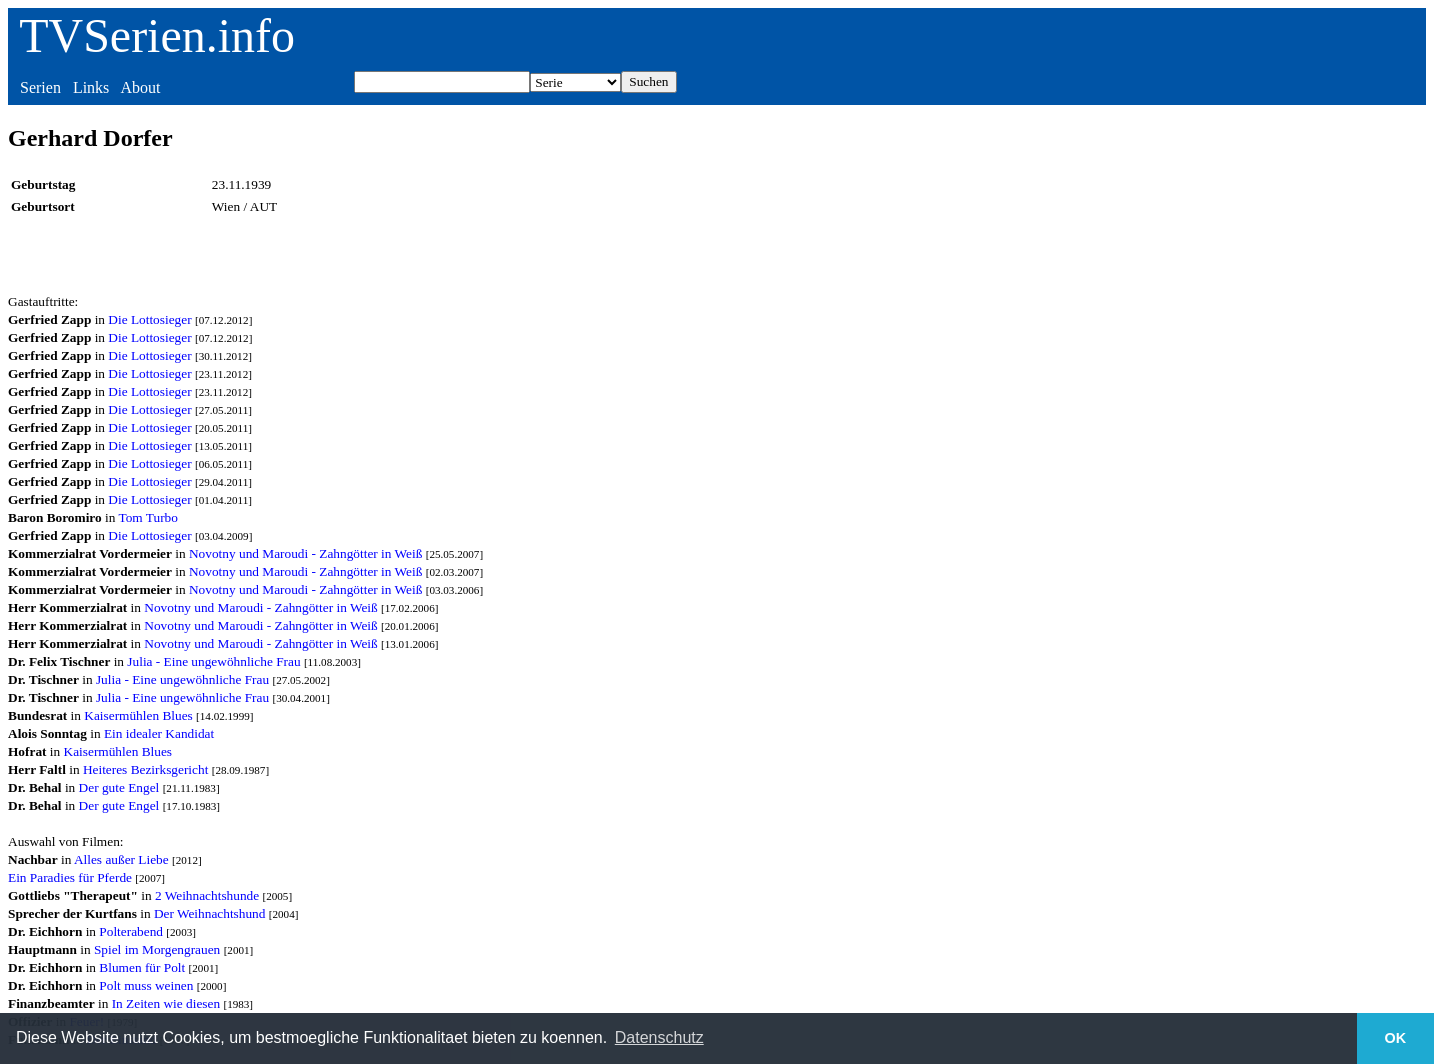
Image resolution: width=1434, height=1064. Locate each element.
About (140, 87)
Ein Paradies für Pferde (70, 877)
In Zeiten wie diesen (166, 1003)
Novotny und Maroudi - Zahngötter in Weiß (305, 553)
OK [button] (1396, 1038)
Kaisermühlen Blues (138, 715)
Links (91, 87)
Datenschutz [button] (659, 1037)
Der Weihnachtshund (210, 913)
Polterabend (131, 931)
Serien (40, 87)
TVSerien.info (157, 35)
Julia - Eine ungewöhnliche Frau (213, 661)
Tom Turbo (147, 517)
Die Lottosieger (149, 319)
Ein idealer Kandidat (159, 733)
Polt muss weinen (146, 985)
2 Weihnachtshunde (207, 895)
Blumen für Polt (142, 967)
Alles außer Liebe (121, 859)
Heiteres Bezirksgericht (145, 769)
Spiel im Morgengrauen (157, 949)
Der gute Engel (119, 787)
